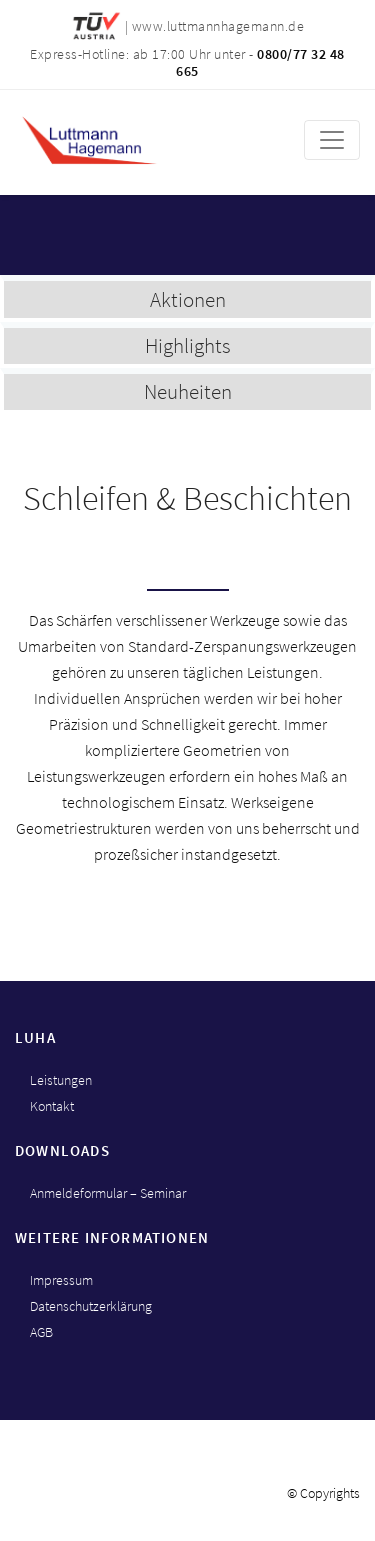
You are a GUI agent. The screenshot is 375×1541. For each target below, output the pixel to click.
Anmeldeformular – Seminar (108, 1193)
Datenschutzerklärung (91, 1306)
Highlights (188, 345)
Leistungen (61, 1080)
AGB (41, 1332)
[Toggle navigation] (332, 140)
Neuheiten (188, 391)
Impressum (61, 1280)
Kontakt (52, 1106)
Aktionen (188, 299)
